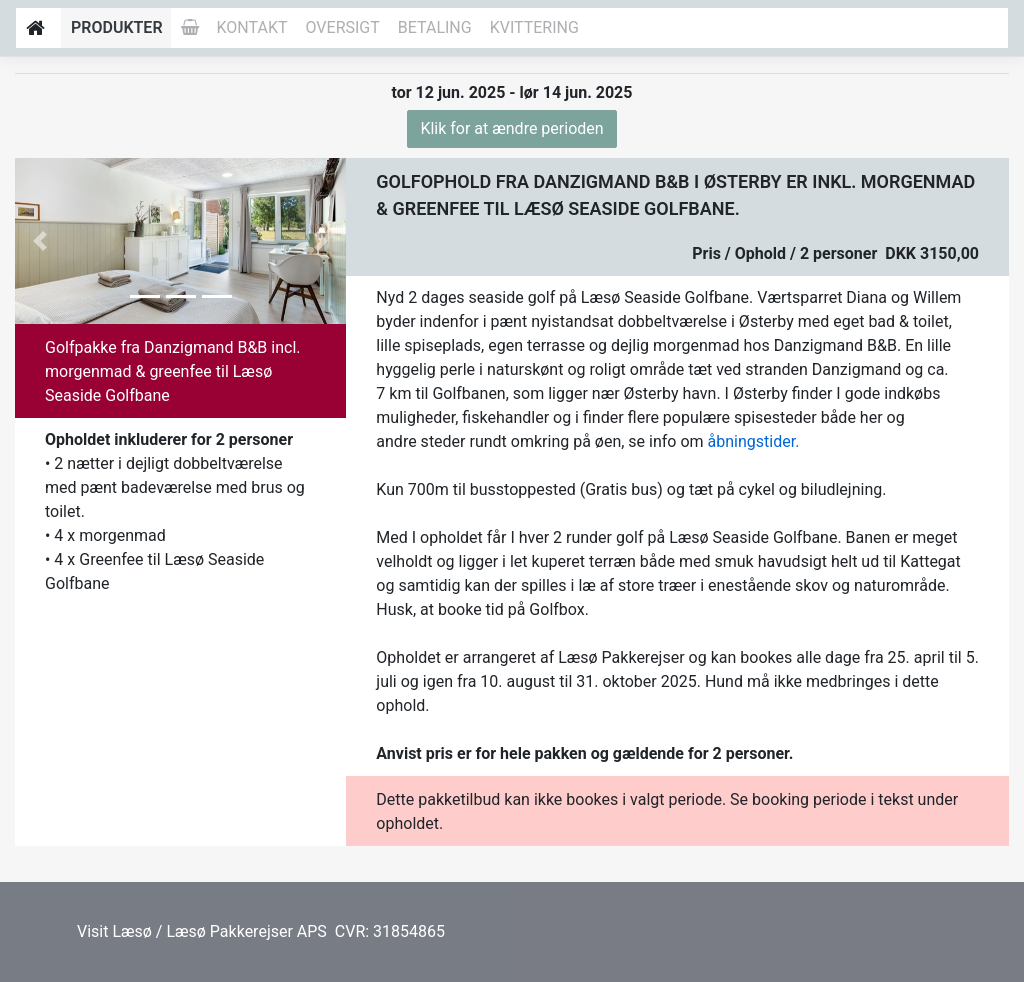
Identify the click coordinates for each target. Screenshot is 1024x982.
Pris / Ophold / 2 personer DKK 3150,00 (835, 253)
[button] (40, 241)
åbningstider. (754, 441)
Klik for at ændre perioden (511, 128)
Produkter (117, 27)
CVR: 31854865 (388, 931)
